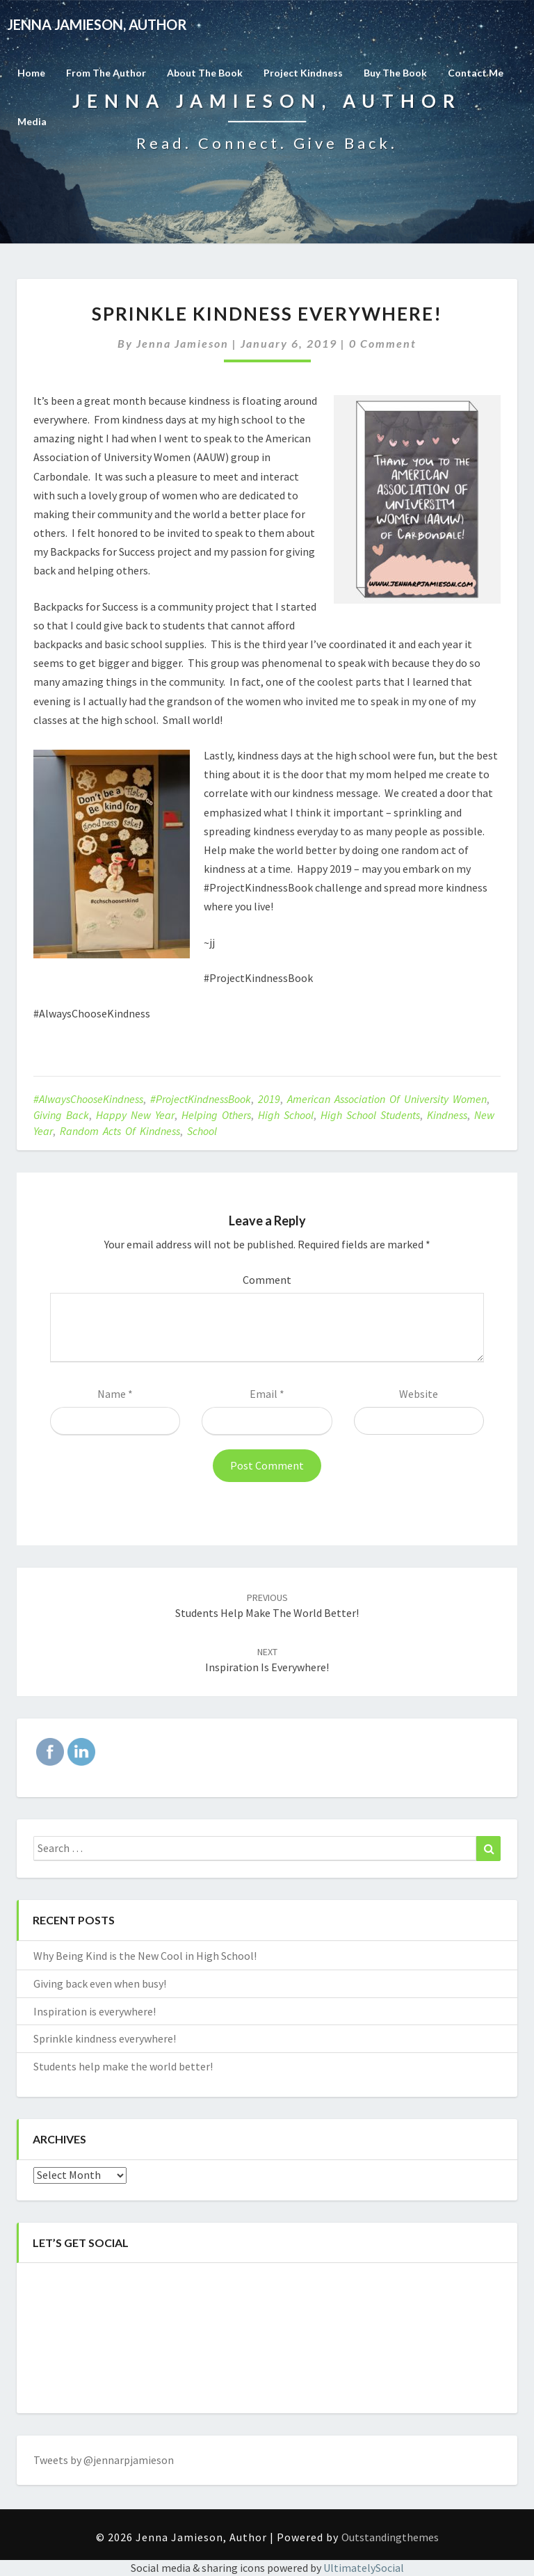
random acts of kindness (120, 1131)
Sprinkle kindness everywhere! (104, 2038)
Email (267, 1394)
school (202, 1131)
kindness (447, 1115)
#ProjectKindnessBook (200, 1099)
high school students (370, 1115)
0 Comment (382, 343)
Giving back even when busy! (99, 1983)
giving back (61, 1115)
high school (286, 1115)
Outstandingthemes (390, 2537)
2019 (269, 1099)
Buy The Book (395, 73)
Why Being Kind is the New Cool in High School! (145, 1956)
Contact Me (475, 73)
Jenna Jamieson (182, 343)
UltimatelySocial (363, 2568)
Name (115, 1394)
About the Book (205, 73)
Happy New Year (135, 1115)
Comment (267, 1280)
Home (31, 73)
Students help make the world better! (123, 2066)
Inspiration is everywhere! (94, 2011)
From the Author (106, 73)
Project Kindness (303, 73)
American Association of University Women (387, 1099)
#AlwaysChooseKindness (88, 1099)
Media (32, 121)
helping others (216, 1115)
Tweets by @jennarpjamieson (103, 2460)
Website (418, 1394)
